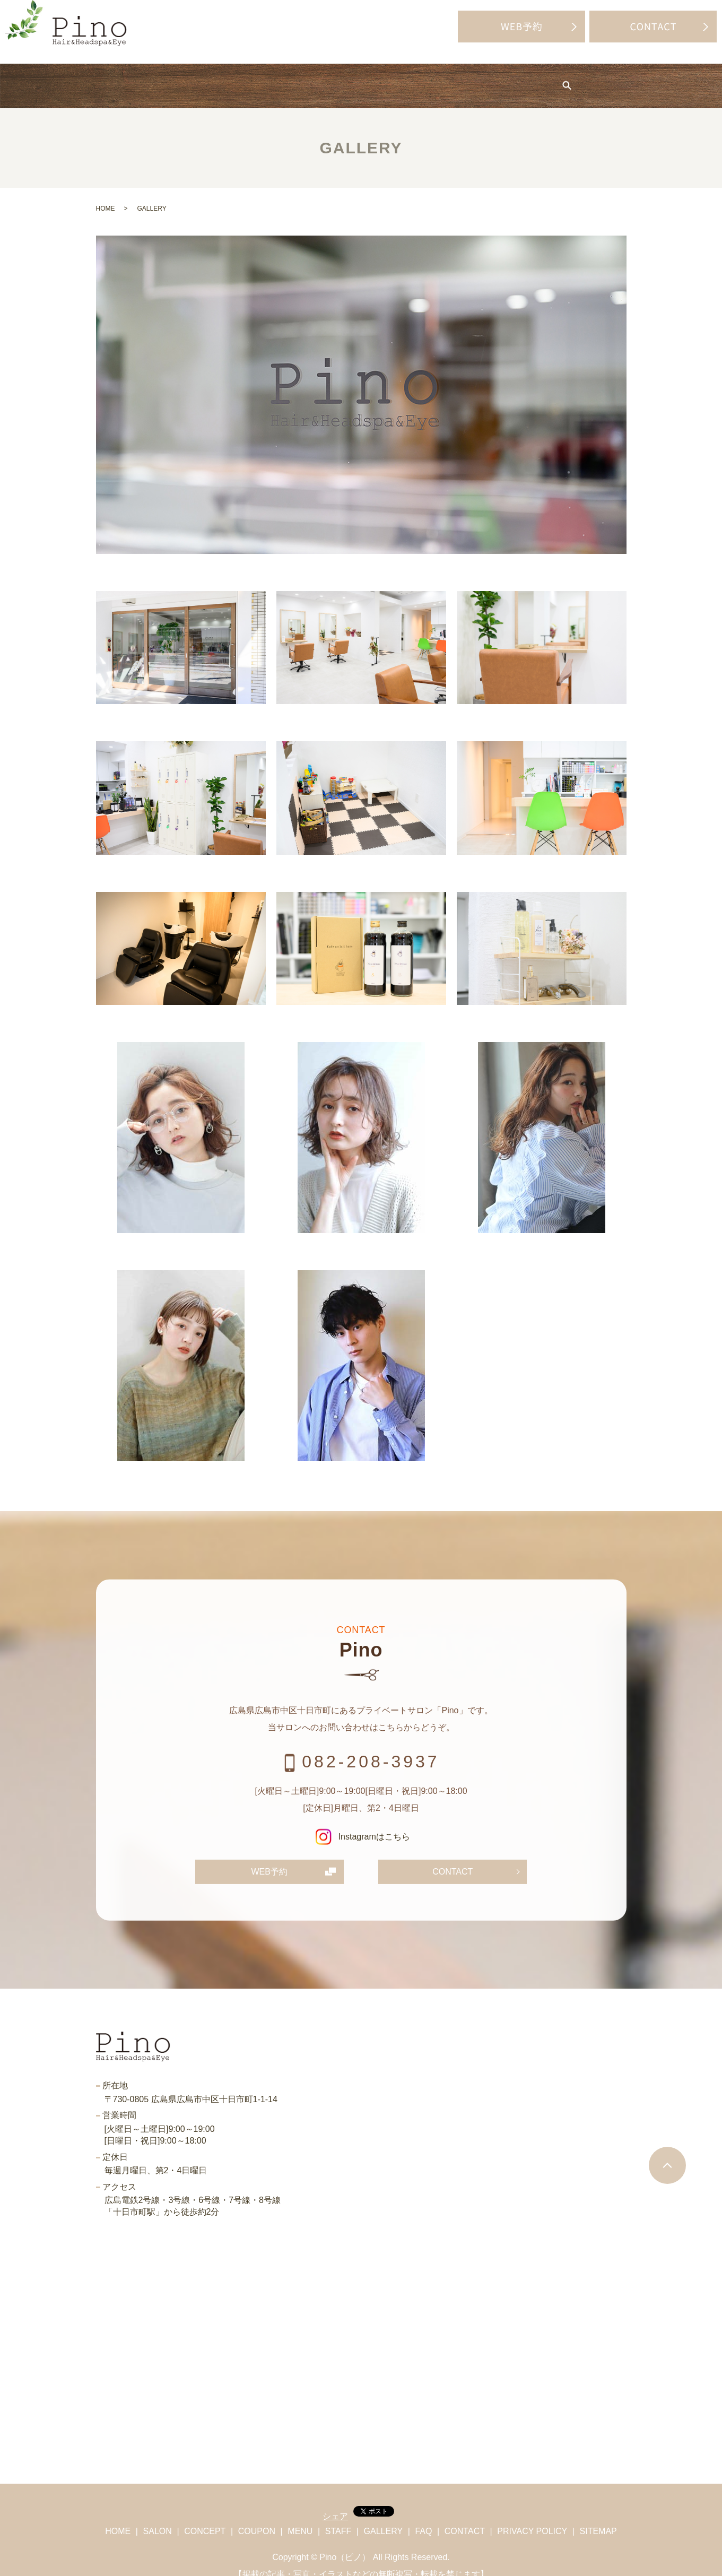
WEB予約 (269, 1856)
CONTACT (452, 1856)
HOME (84, 77)
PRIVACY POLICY (532, 2516)
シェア (335, 2501)
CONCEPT (215, 77)
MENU (354, 77)
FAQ (602, 77)
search (645, 78)
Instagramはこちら (361, 1821)
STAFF (414, 77)
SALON (146, 77)
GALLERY (481, 77)
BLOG (547, 77)
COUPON (288, 77)
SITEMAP (598, 2516)
